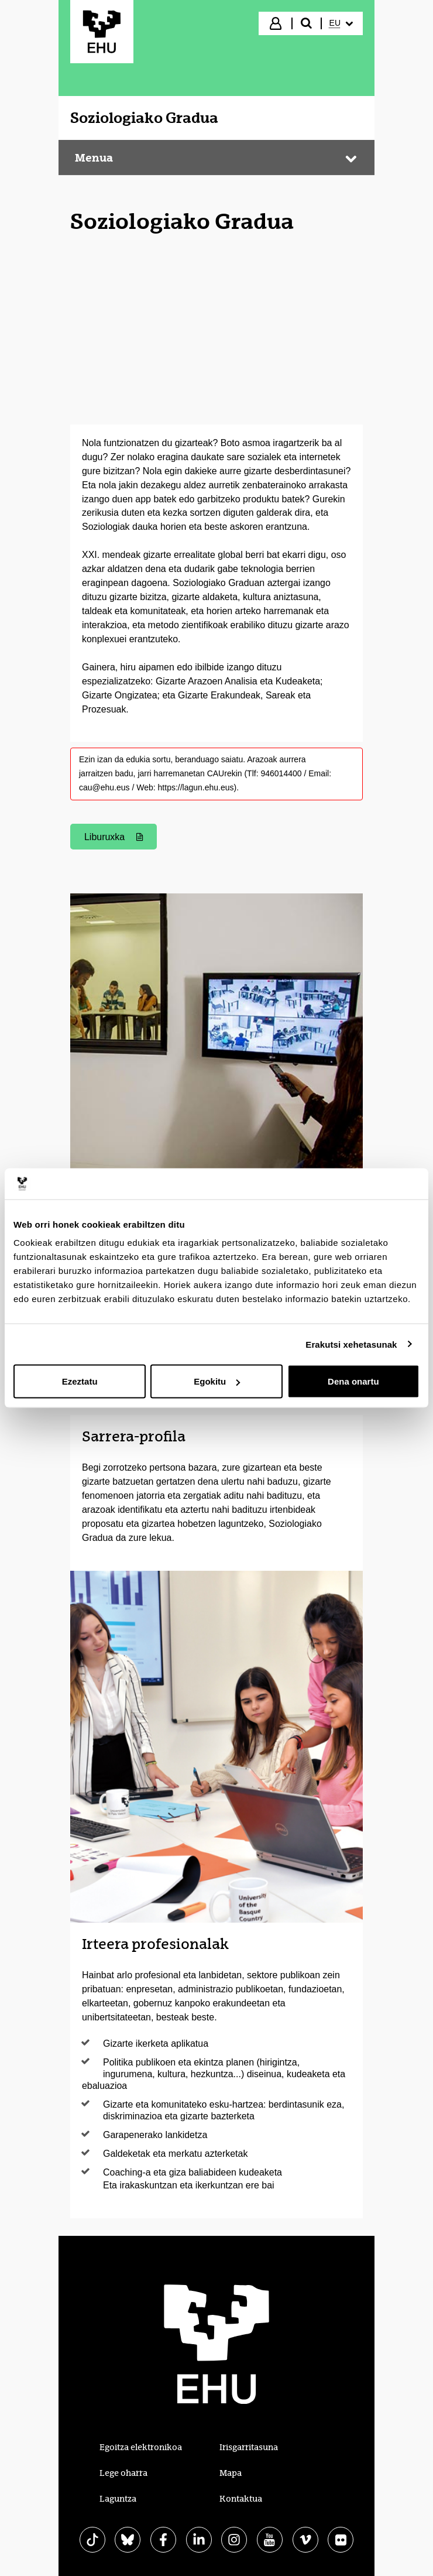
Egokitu (217, 1381)
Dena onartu (353, 1381)
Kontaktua (240, 2498)
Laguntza (117, 2498)
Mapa (230, 2473)
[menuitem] (341, 23)
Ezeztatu (80, 1381)
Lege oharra (123, 2473)
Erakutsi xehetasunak (351, 1344)
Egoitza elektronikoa (140, 2447)
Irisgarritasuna (248, 2447)
